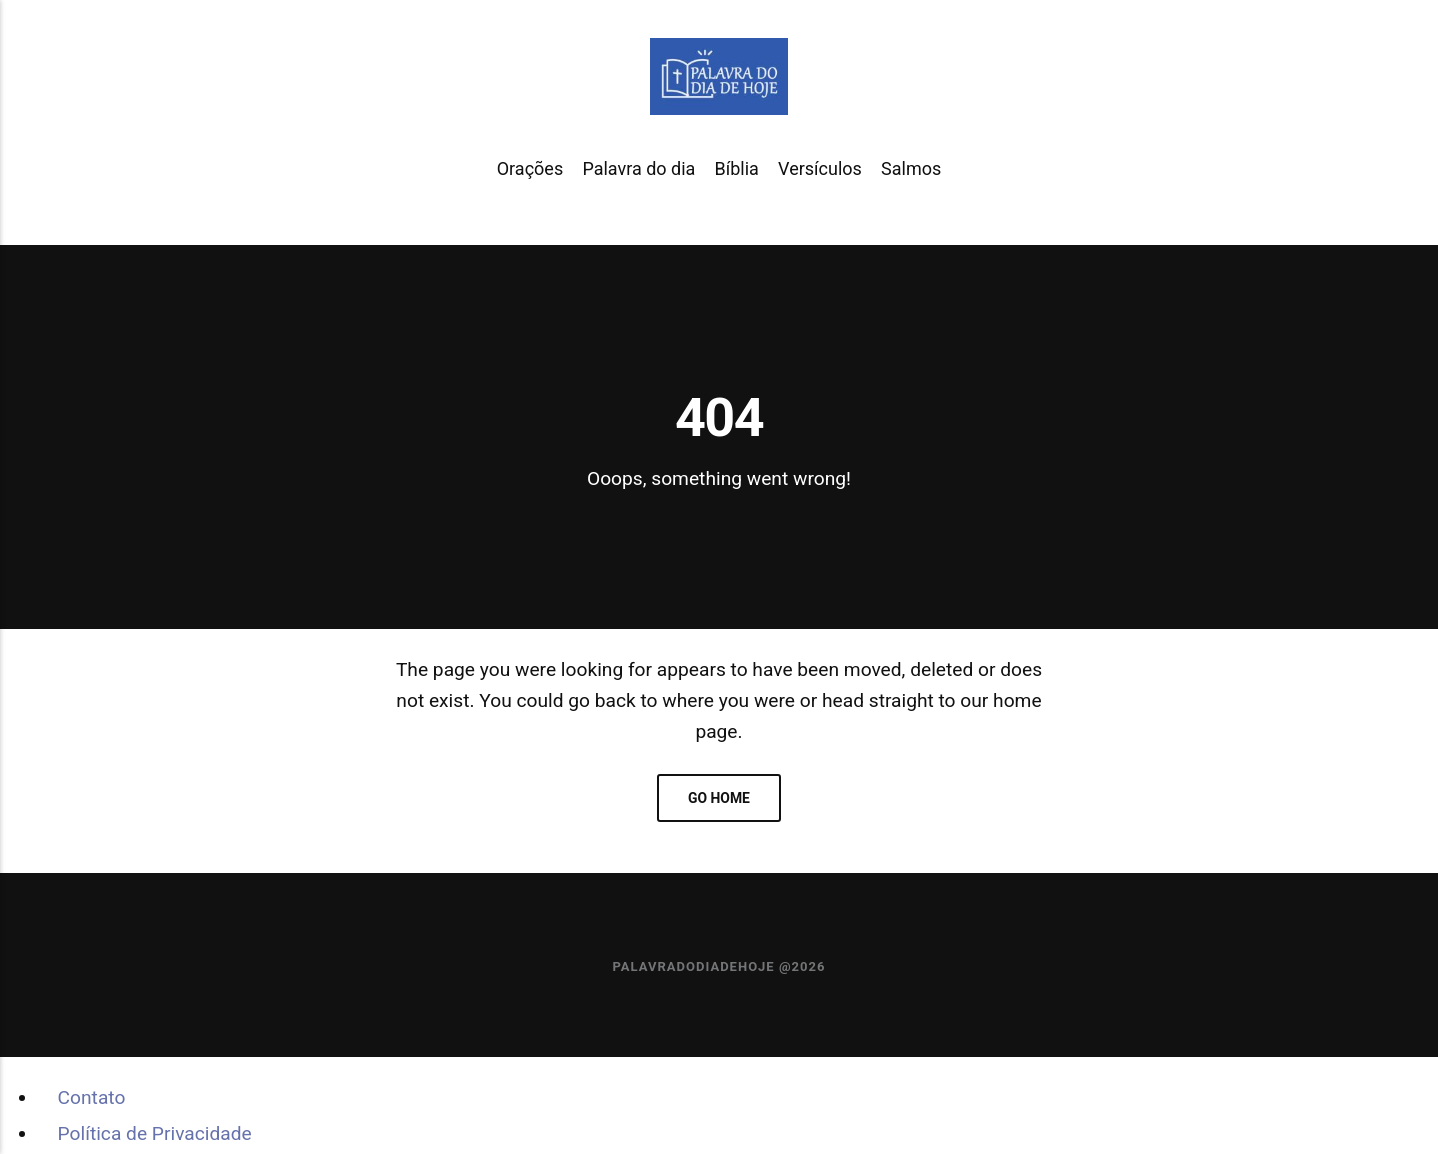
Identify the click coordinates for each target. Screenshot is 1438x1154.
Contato (92, 1097)
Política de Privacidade (155, 1133)
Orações (530, 168)
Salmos (911, 168)
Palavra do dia (638, 168)
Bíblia (737, 168)
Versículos (820, 168)
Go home (719, 798)
